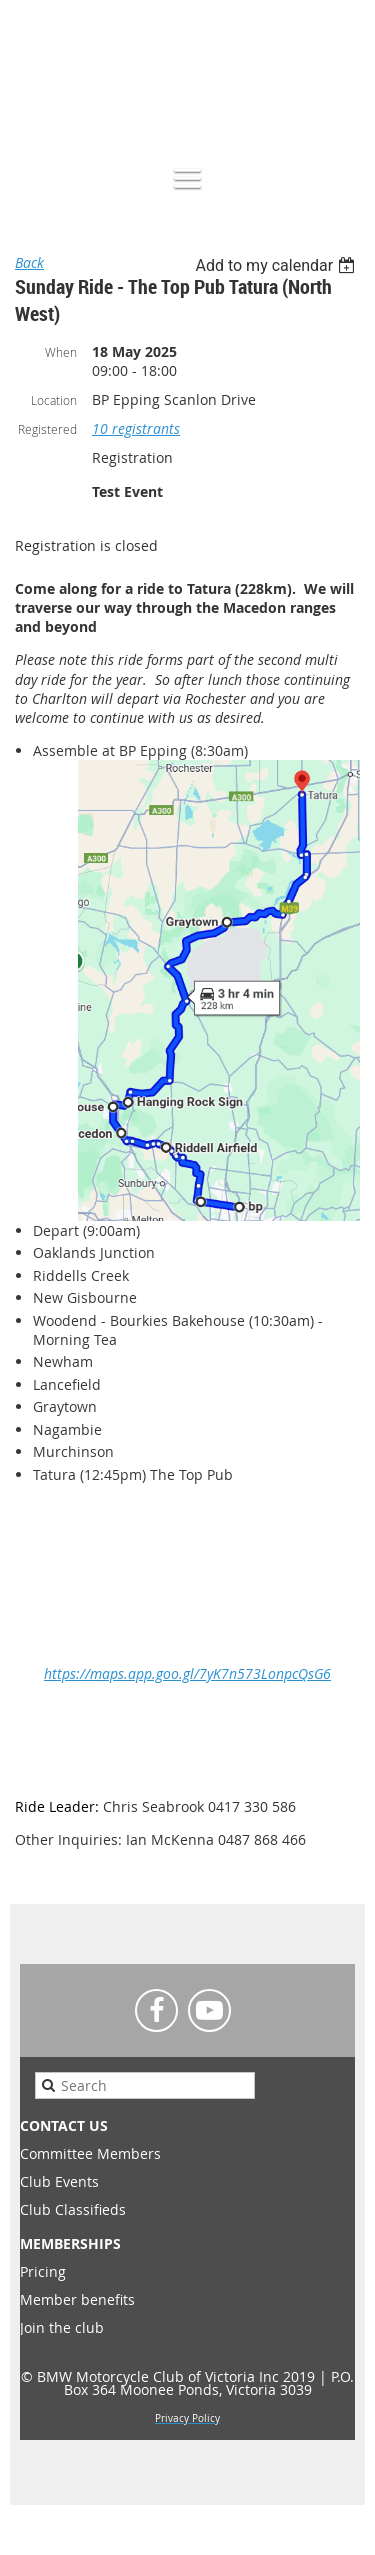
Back (29, 262)
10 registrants (136, 428)
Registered (47, 429)
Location (54, 400)
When (61, 352)
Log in (345, 93)
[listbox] (277, 265)
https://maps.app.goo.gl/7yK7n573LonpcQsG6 (187, 1673)
